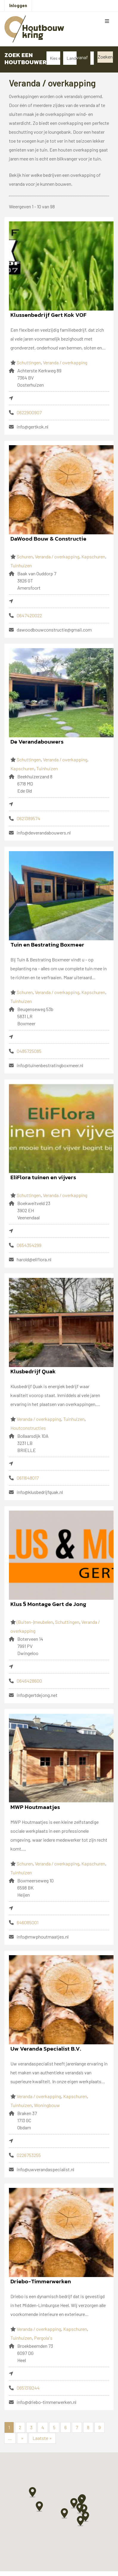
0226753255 (29, 2155)
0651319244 (28, 2388)
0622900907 (29, 412)
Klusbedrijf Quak (33, 1371)
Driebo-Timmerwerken (40, 2281)
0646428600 (29, 1681)
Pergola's (43, 2338)
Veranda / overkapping (65, 362)
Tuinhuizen (21, 565)
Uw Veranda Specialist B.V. (45, 2048)
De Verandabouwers (36, 741)
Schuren (25, 556)
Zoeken (105, 56)
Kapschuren (93, 556)
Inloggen (18, 5)
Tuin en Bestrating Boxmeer (47, 944)
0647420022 (29, 615)
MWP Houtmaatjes (35, 1807)
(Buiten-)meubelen (35, 1622)
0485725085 (29, 1051)
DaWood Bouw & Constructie (48, 538)
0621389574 (28, 818)
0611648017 (28, 1478)
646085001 (27, 1922)
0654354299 (29, 1245)
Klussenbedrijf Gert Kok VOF (48, 315)
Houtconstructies (28, 1428)
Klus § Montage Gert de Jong (48, 1604)
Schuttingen (29, 362)
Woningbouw (47, 2105)
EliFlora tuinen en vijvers (43, 1177)
